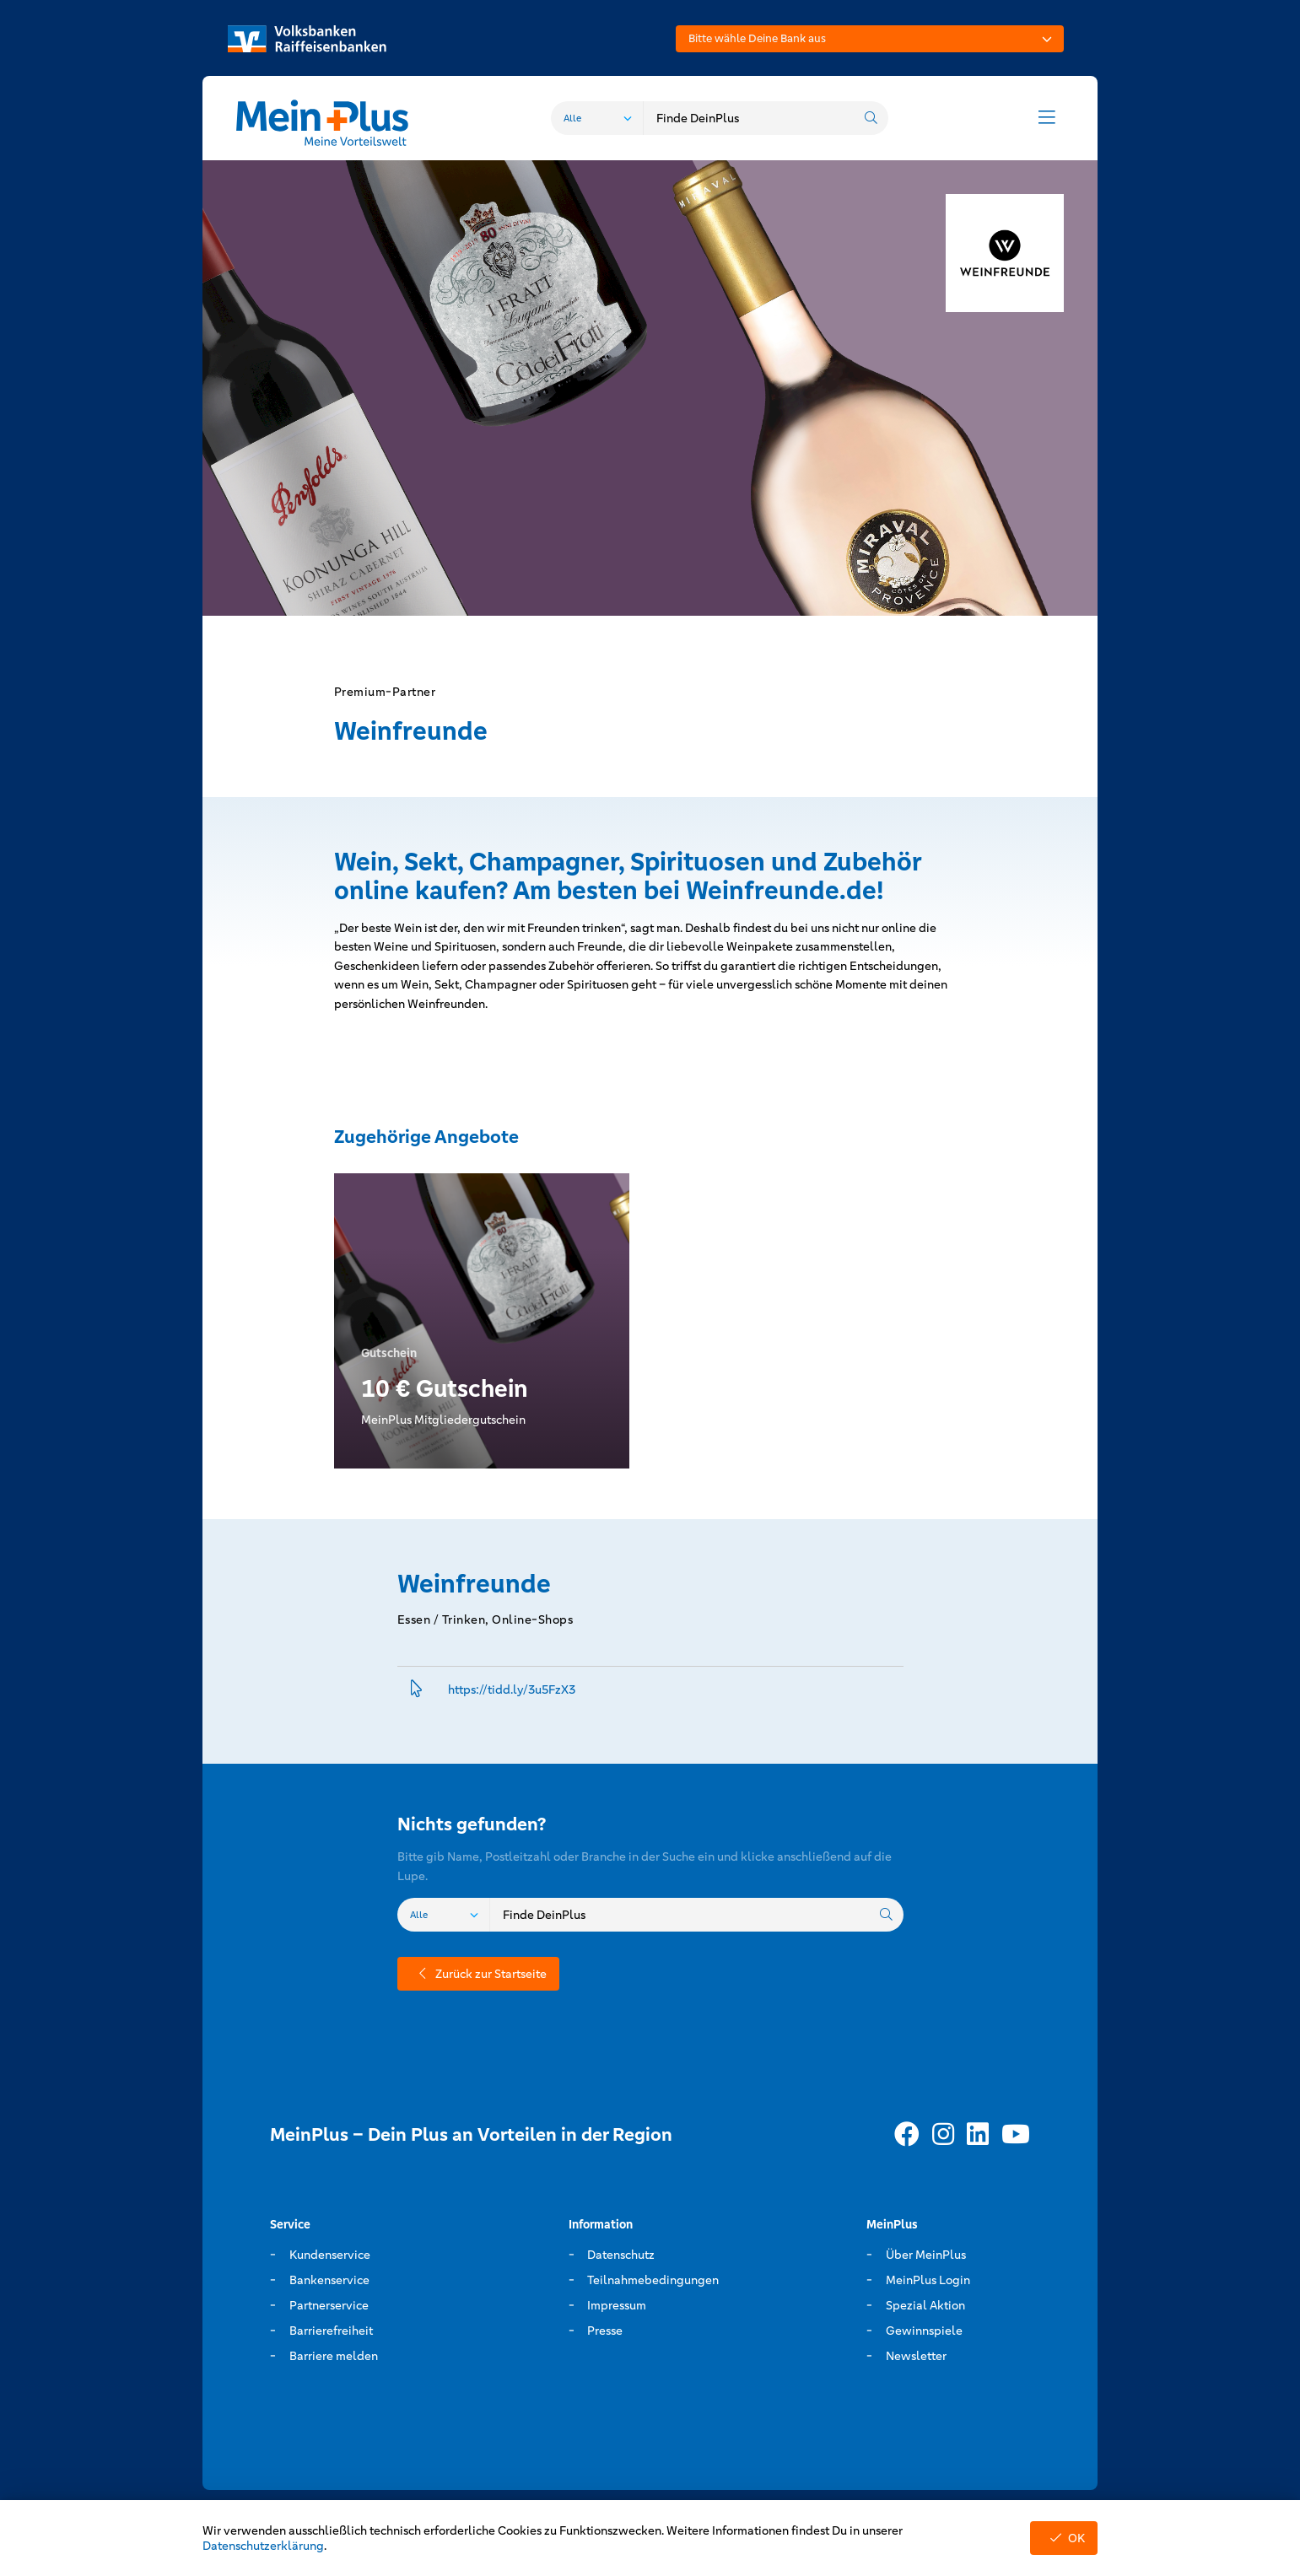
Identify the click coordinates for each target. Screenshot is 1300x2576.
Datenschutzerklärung (263, 2545)
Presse (605, 2330)
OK (1064, 2538)
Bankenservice (329, 2280)
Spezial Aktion (925, 2305)
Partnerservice (329, 2305)
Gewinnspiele (924, 2330)
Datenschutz (621, 2254)
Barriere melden (333, 2355)
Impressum (616, 2305)
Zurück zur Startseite (478, 1973)
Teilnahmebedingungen (653, 2280)
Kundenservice (329, 2254)
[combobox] (870, 38)
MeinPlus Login (928, 2280)
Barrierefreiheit (331, 2330)
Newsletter (916, 2355)
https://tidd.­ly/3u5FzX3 (511, 1689)
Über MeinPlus (926, 2254)
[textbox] (870, 38)
